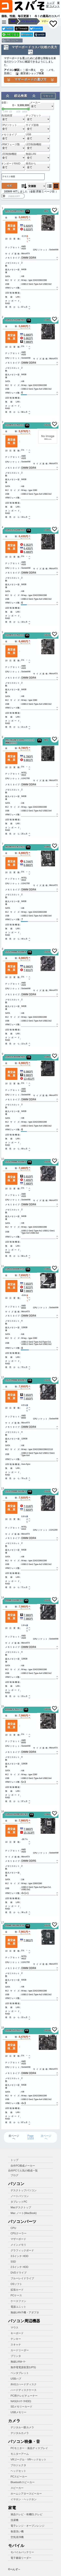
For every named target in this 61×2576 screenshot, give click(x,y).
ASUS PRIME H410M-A (15, 1491)
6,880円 (26, 865)
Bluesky (36, 28)
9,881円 (26, 760)
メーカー (35, 102)
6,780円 (26, 756)
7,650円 (26, 1283)
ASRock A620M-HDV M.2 (16, 1814)
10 (2, 1159)
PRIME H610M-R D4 (14, 1925)
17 (2, 1922)
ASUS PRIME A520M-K (15, 951)
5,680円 (26, 334)
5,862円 (26, 338)
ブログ (14, 2175)
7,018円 (26, 1506)
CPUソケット (9, 125)
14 (2, 1597)
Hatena (26, 34)
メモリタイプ (9, 134)
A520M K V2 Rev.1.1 (14, 425)
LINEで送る (10, 34)
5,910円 (26, 1176)
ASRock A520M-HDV (15, 320)
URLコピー (11, 40)
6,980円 (26, 966)
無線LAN (31, 154)
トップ (50, 2)
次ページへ (46, 2137)
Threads (21, 28)
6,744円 (26, 861)
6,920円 (26, 229)
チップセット (33, 115)
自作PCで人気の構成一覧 (23, 2170)
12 (2, 1377)
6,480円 (26, 552)
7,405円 (26, 1180)
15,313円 (27, 1832)
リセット (48, 95)
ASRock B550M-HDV (15, 1057)
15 (2, 1706)
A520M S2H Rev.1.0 (14, 2030)
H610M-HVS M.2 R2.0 (15, 846)
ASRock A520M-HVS (15, 530)
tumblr (40, 34)
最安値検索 (11, 227)
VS (27, 211)
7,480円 (26, 1183)
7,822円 (26, 1287)
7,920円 (26, 1509)
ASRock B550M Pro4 (14, 1269)
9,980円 (26, 1075)
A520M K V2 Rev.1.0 (14, 635)
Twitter (7, 28)
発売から (31, 163)
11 (2, 1266)
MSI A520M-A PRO (14, 211)
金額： (5, 102)
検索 (9, 185)
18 (2, 2027)
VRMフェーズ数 (10, 144)
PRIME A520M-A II (14, 1600)
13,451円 (27, 1078)
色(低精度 (6, 115)
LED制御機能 (33, 144)
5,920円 (26, 226)
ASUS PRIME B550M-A (15, 1380)
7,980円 (26, 342)
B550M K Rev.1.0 (13, 1709)
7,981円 (26, 1940)
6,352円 (26, 545)
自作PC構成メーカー (23, 2165)
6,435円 (26, 548)
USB (28, 134)
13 (2, 1488)
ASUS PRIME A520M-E (15, 1161)
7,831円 (26, 970)
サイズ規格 (32, 125)
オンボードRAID (10, 163)
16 (2, 1811)
